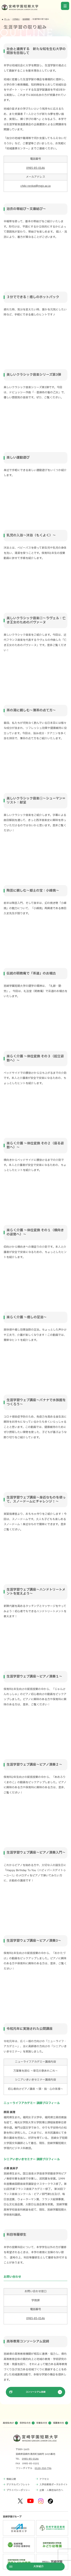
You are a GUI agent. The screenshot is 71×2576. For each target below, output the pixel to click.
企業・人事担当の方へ (51, 2490)
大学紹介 (16, 19)
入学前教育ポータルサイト (53, 2484)
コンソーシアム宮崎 (35, 2393)
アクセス (44, 2479)
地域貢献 (26, 19)
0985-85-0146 (35, 168)
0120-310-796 (43, 2468)
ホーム (7, 19)
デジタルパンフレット (18, 2484)
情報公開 (11, 2479)
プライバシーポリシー (18, 2490)
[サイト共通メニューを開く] (65, 6)
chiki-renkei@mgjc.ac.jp (35, 186)
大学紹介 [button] (26, 2566)
